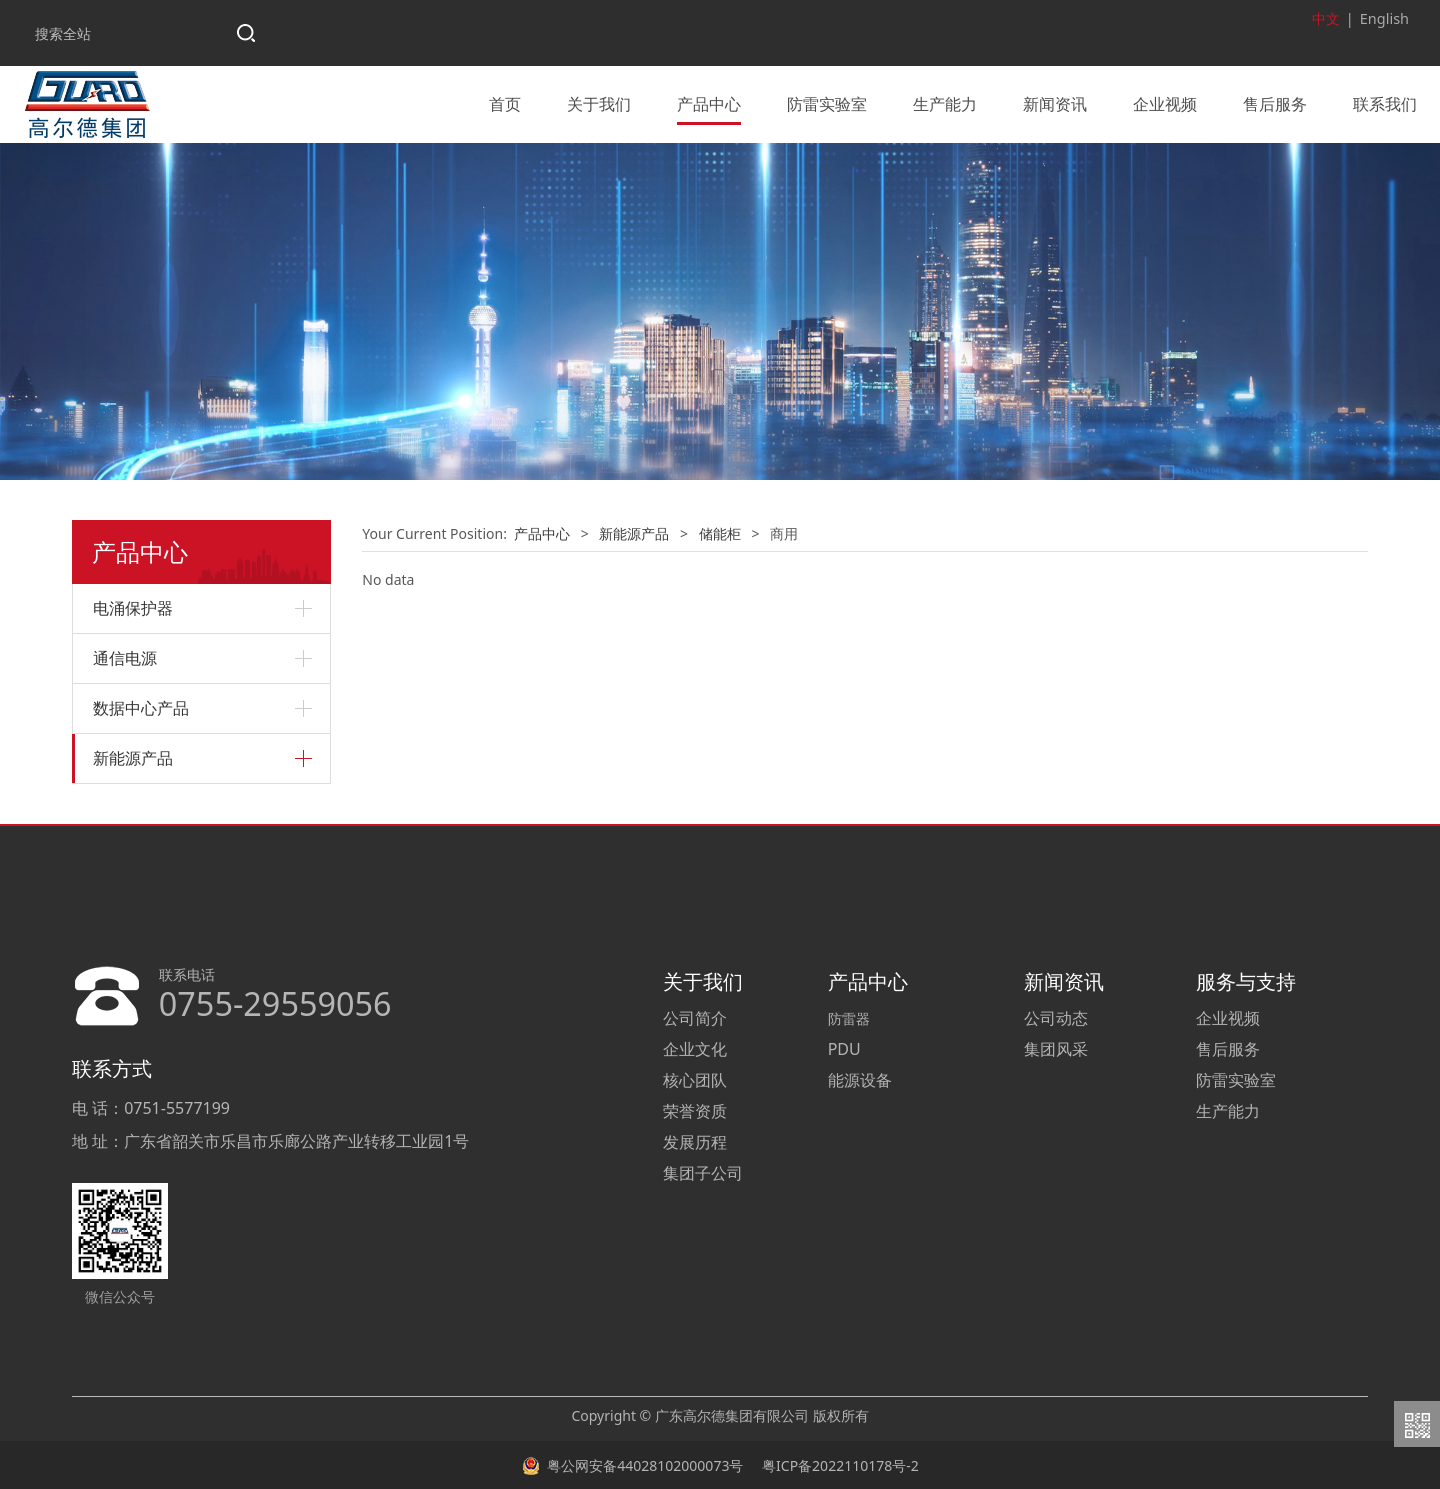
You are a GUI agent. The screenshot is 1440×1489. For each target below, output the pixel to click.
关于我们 (599, 103)
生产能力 (945, 103)
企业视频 (1165, 103)
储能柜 (720, 531)
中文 (1328, 18)
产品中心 (709, 103)
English (1385, 18)
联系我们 (1385, 103)
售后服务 (1275, 103)
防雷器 (849, 1016)
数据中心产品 (141, 707)
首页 (505, 103)
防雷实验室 (827, 103)
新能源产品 (133, 757)
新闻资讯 (1055, 103)
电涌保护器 (133, 607)
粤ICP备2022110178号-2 (838, 1464)
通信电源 (125, 657)
